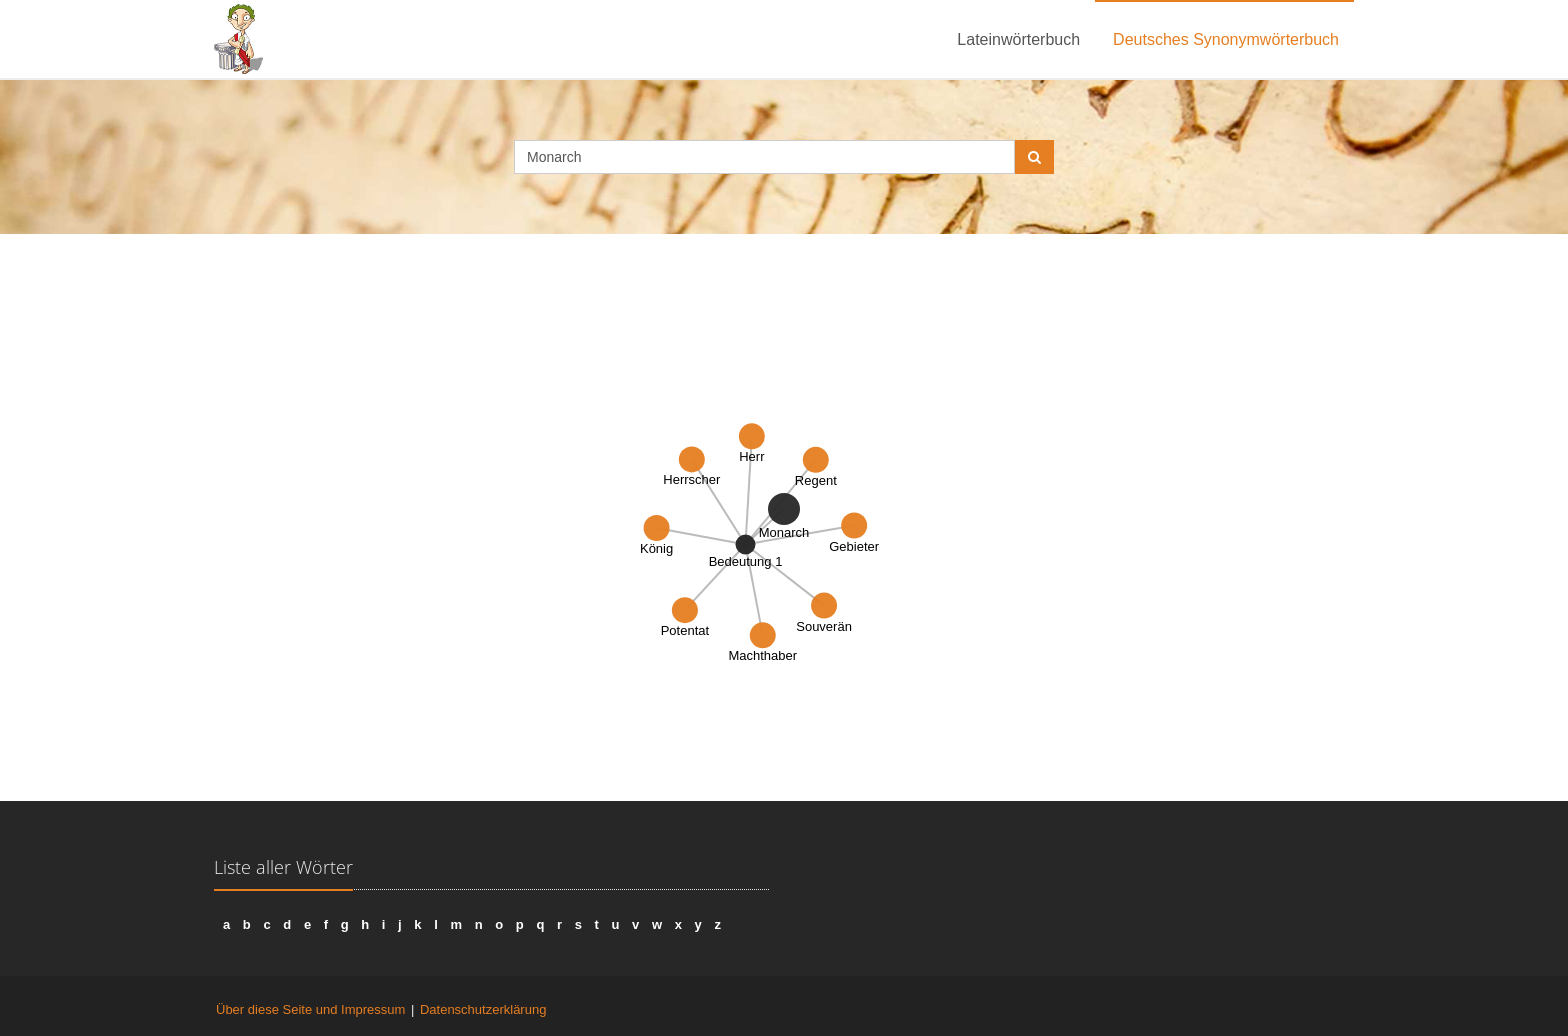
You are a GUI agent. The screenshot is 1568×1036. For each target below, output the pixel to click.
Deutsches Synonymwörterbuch (1226, 39)
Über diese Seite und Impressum (310, 1009)
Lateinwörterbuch (1018, 39)
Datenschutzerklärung (483, 1009)
